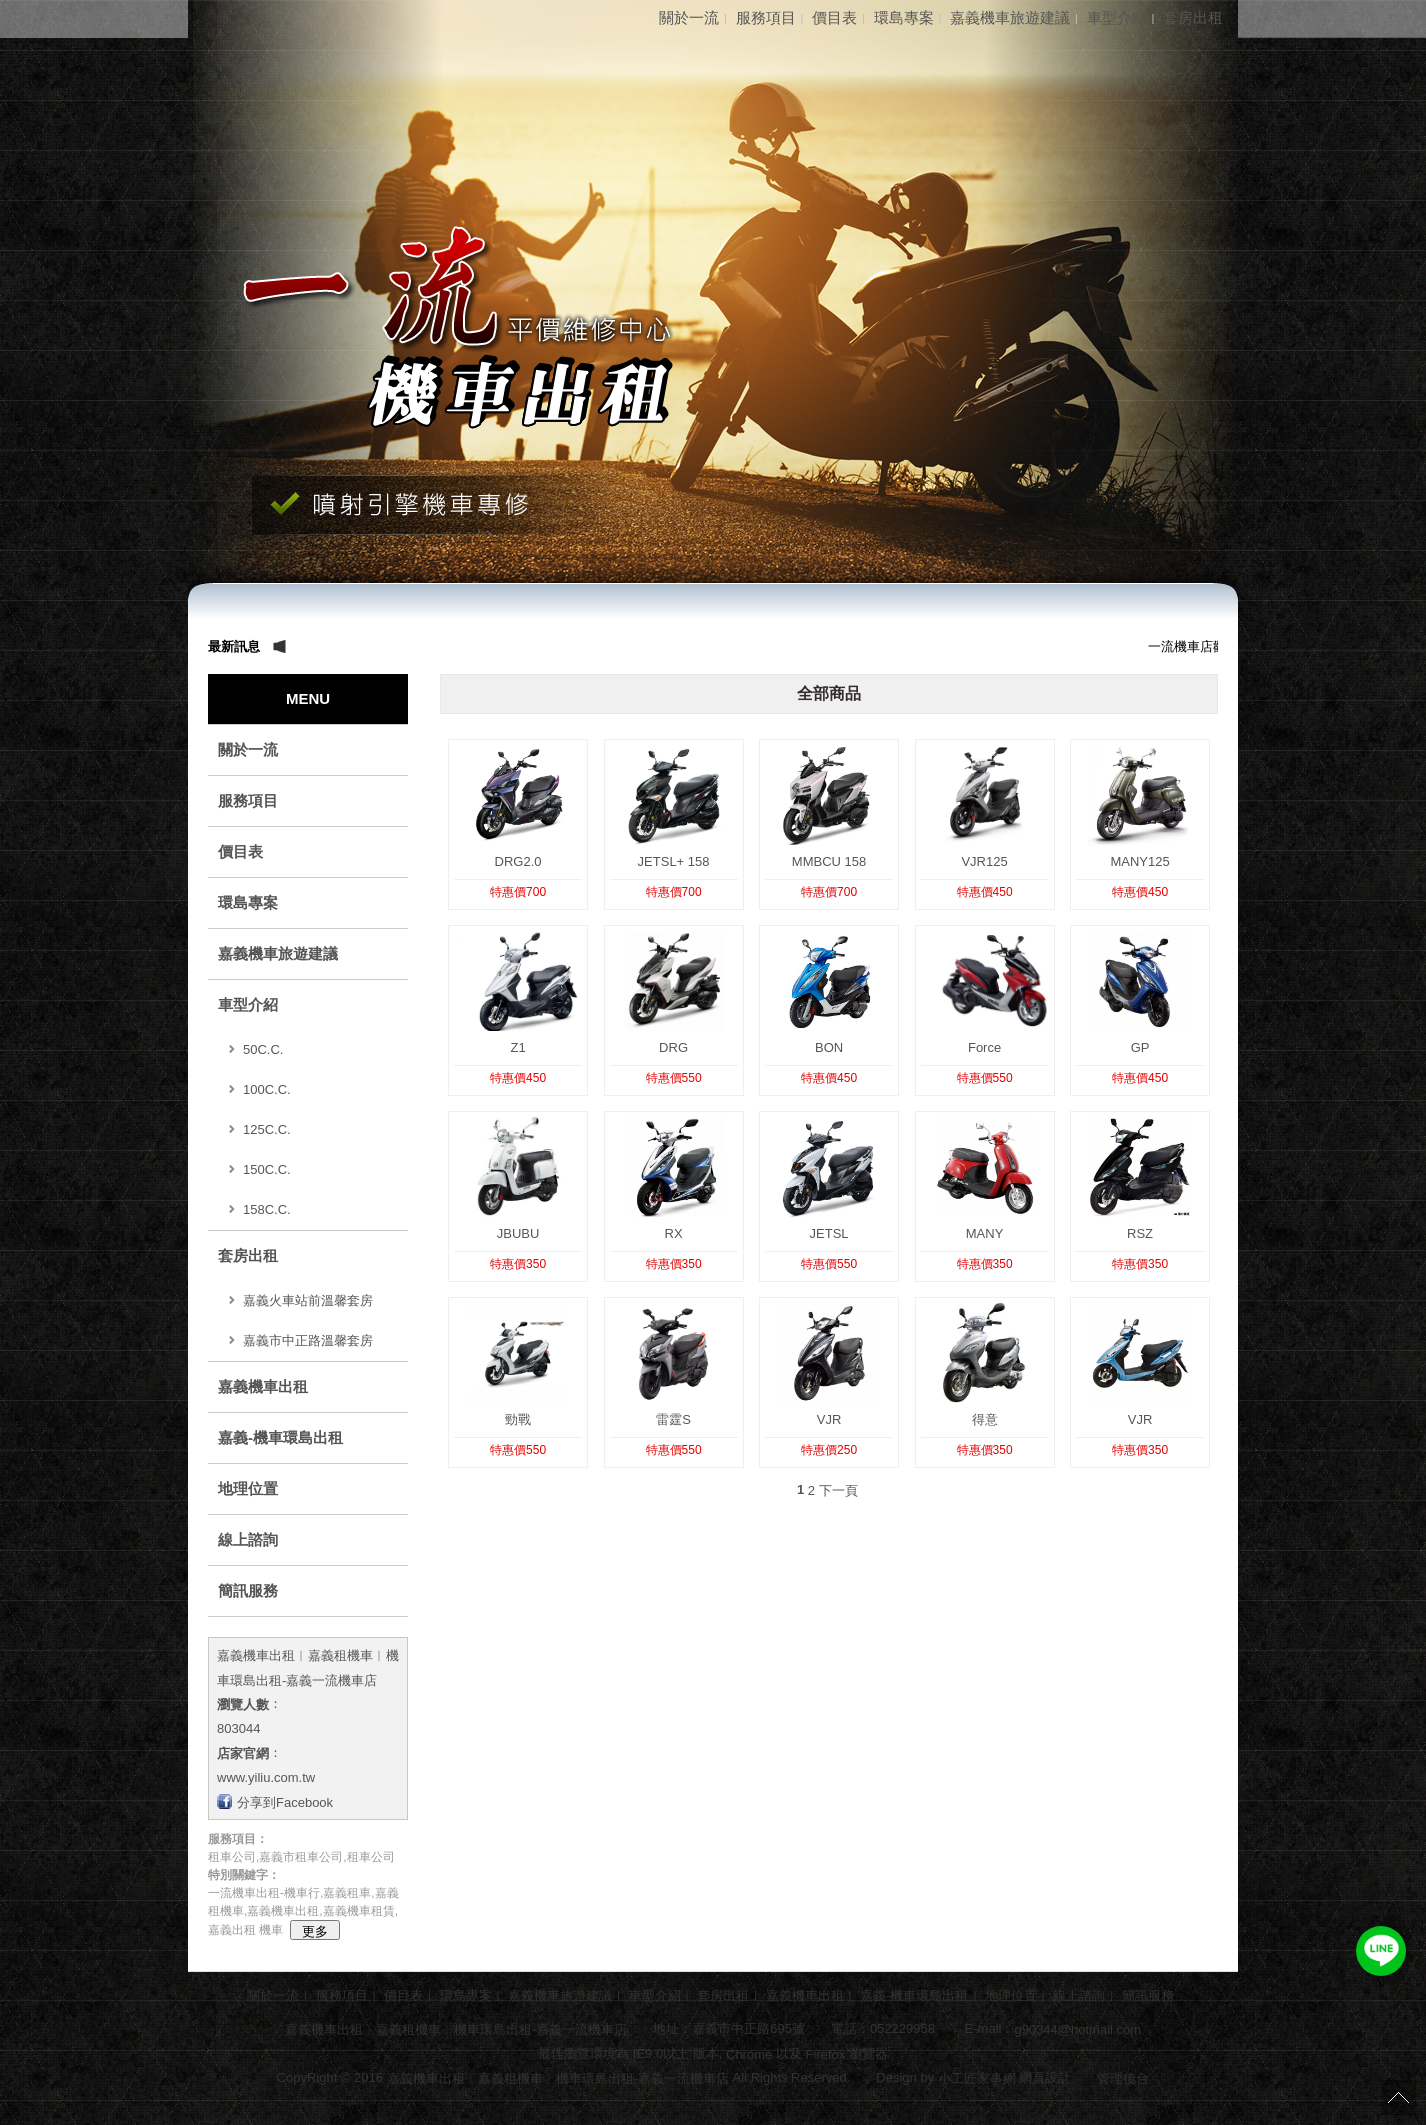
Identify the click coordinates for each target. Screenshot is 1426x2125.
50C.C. (263, 1049)
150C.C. (267, 1169)
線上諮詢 (248, 1539)
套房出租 (1193, 17)
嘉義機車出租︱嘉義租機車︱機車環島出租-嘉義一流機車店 (456, 2029)
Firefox (825, 2053)
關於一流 (689, 17)
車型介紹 (1117, 17)
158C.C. (267, 1209)
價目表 (834, 17)
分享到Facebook (285, 1801)
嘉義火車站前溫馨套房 (308, 1300)
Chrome (748, 2053)
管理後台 (1123, 2078)
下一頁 (838, 1490)
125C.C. (267, 1129)
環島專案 (904, 17)
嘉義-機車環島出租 (280, 1437)
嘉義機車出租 (263, 1386)
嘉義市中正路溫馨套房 (308, 1340)
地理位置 (248, 1488)
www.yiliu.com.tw (266, 1777)
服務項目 (766, 17)
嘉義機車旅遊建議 (1010, 17)
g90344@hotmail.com (1077, 2029)
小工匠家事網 (977, 2078)
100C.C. (267, 1089)
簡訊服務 (248, 1590)
